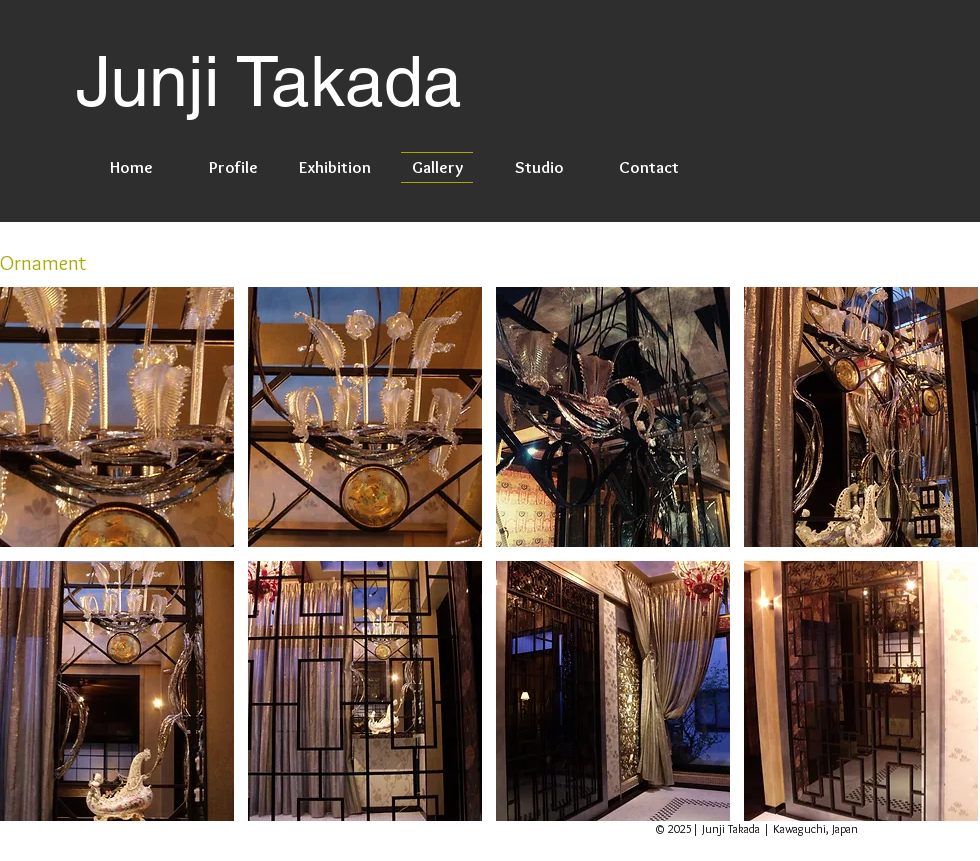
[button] (117, 417)
